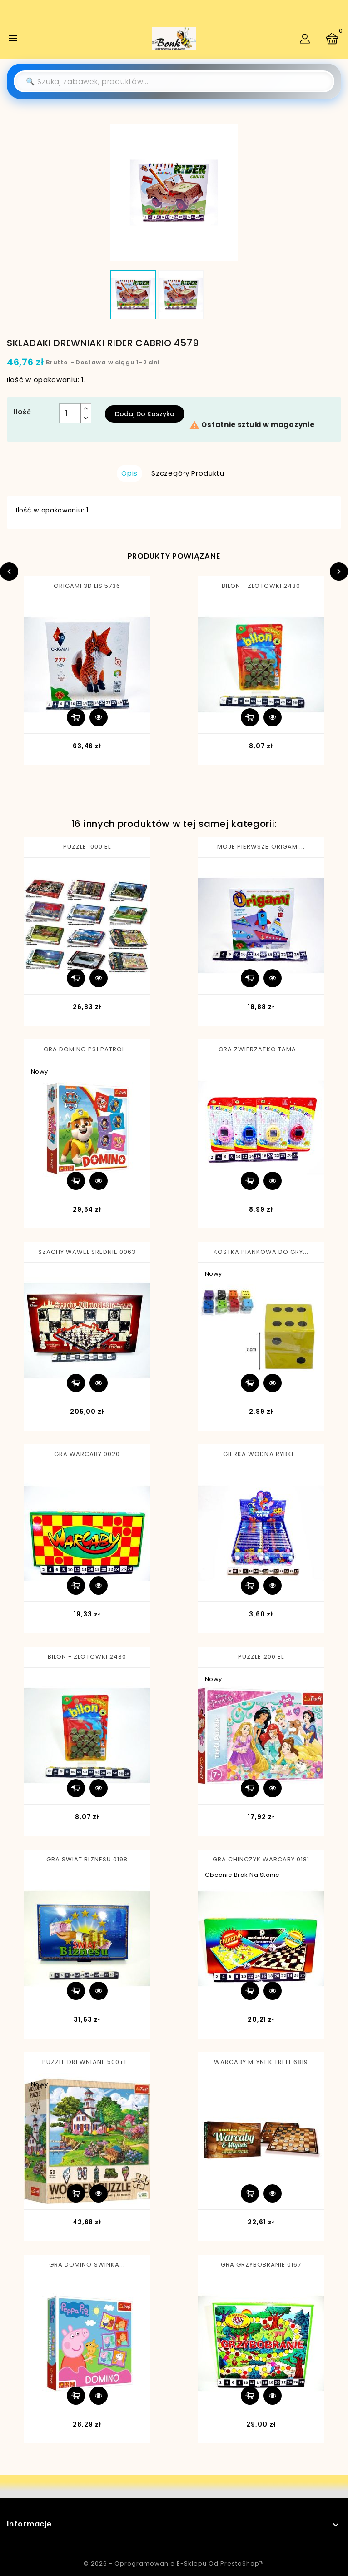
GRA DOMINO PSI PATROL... (87, 1049)
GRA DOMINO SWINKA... (87, 2264)
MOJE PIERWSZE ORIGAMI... (261, 846)
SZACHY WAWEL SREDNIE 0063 (87, 1252)
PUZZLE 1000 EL (87, 846)
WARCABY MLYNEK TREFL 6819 (261, 2062)
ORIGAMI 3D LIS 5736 (87, 586)
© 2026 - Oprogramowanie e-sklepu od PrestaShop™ (174, 2563)
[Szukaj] (174, 81)
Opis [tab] (129, 473)
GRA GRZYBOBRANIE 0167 (261, 2264)
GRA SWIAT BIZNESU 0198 (87, 1859)
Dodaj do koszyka (144, 413)
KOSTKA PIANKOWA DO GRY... (261, 1252)
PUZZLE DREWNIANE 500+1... (87, 2062)
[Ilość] (70, 413)
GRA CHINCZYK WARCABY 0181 (261, 1859)
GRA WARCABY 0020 (87, 1454)
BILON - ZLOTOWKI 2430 (261, 586)
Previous (9, 571)
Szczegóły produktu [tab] (187, 473)
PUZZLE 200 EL (261, 1656)
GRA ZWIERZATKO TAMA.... (261, 1049)
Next (339, 571)
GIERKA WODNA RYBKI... (261, 1454)
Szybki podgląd (98, 717)
